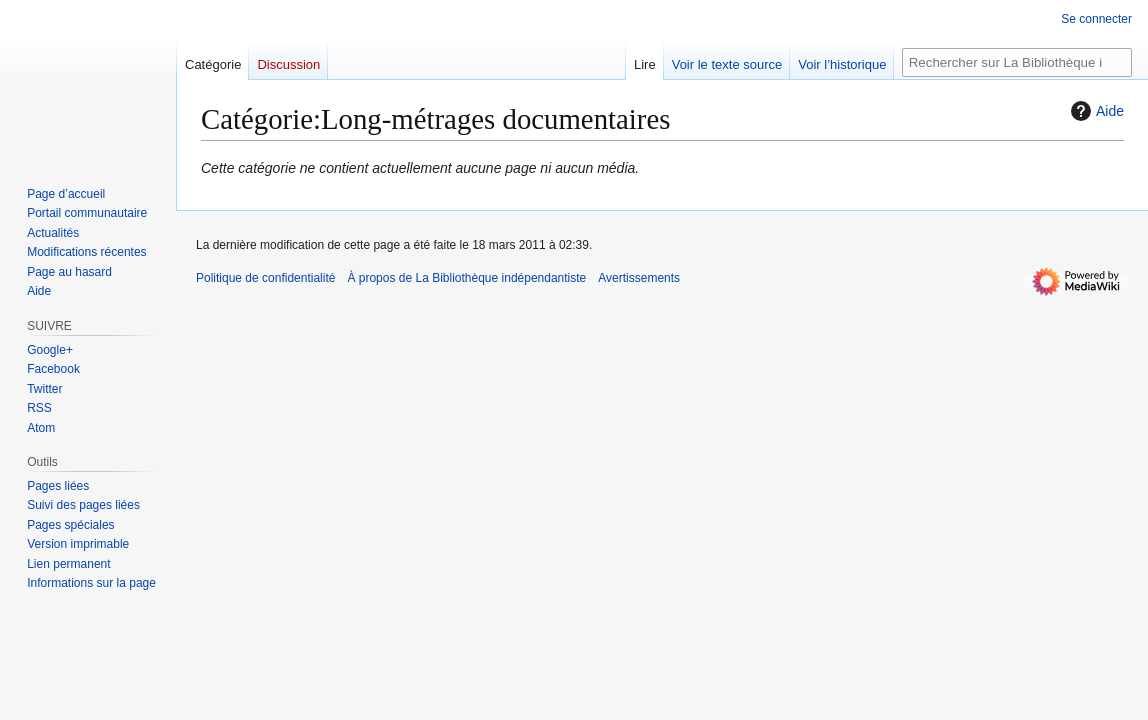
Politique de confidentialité (265, 278)
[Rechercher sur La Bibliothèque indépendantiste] (1017, 62)
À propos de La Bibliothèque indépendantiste (466, 278)
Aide (1095, 111)
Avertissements (639, 278)
